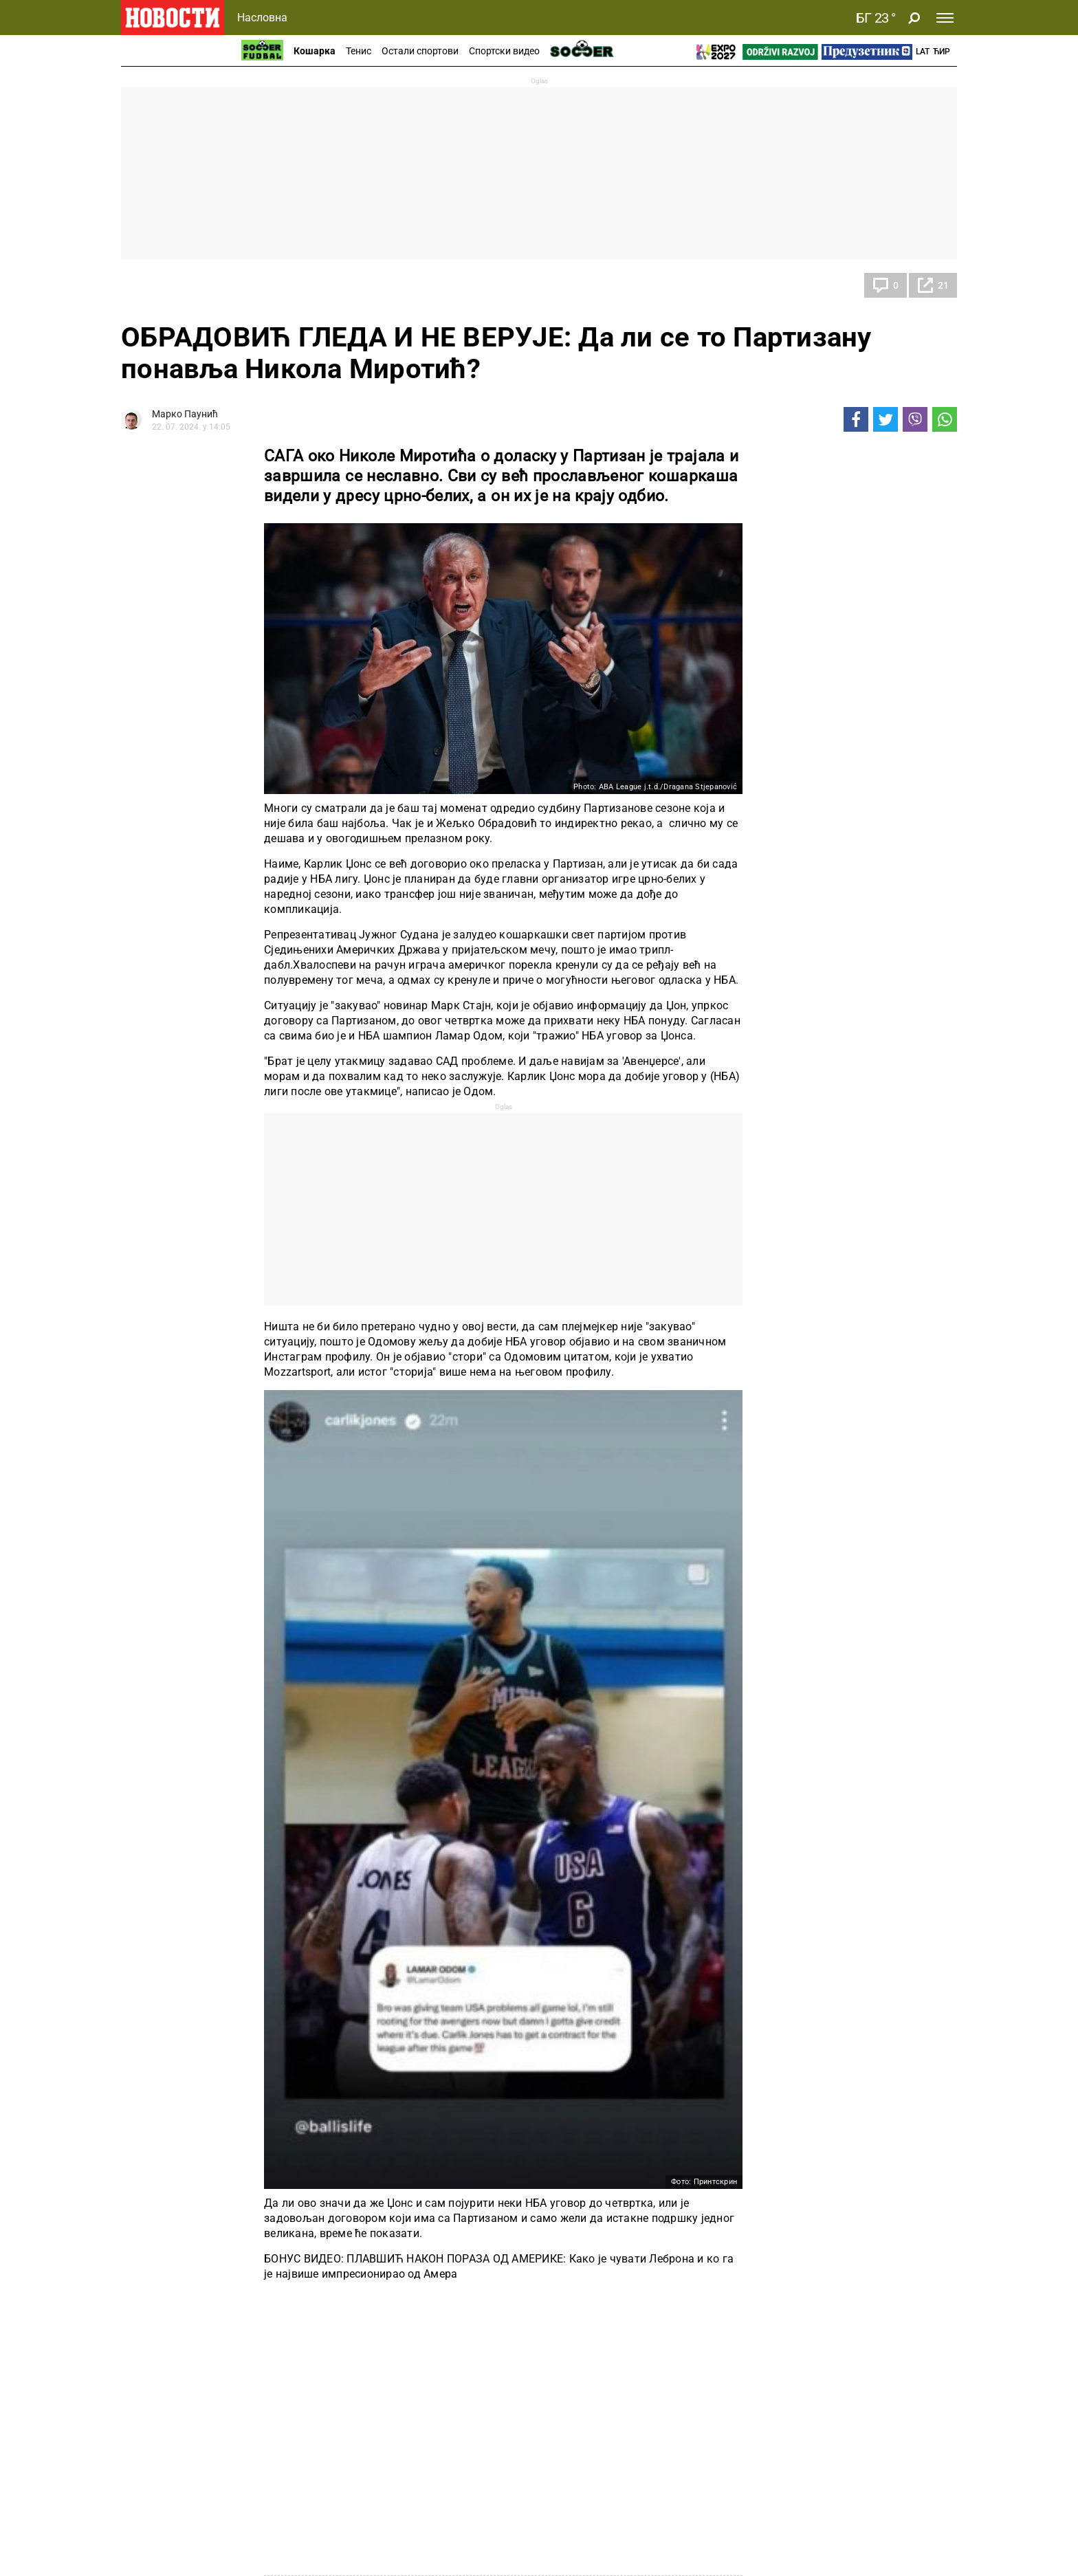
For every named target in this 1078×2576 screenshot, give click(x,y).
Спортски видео (504, 50)
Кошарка (315, 50)
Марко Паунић (185, 413)
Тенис (358, 50)
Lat (923, 51)
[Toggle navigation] (945, 18)
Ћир (941, 51)
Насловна (262, 17)
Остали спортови (420, 50)
